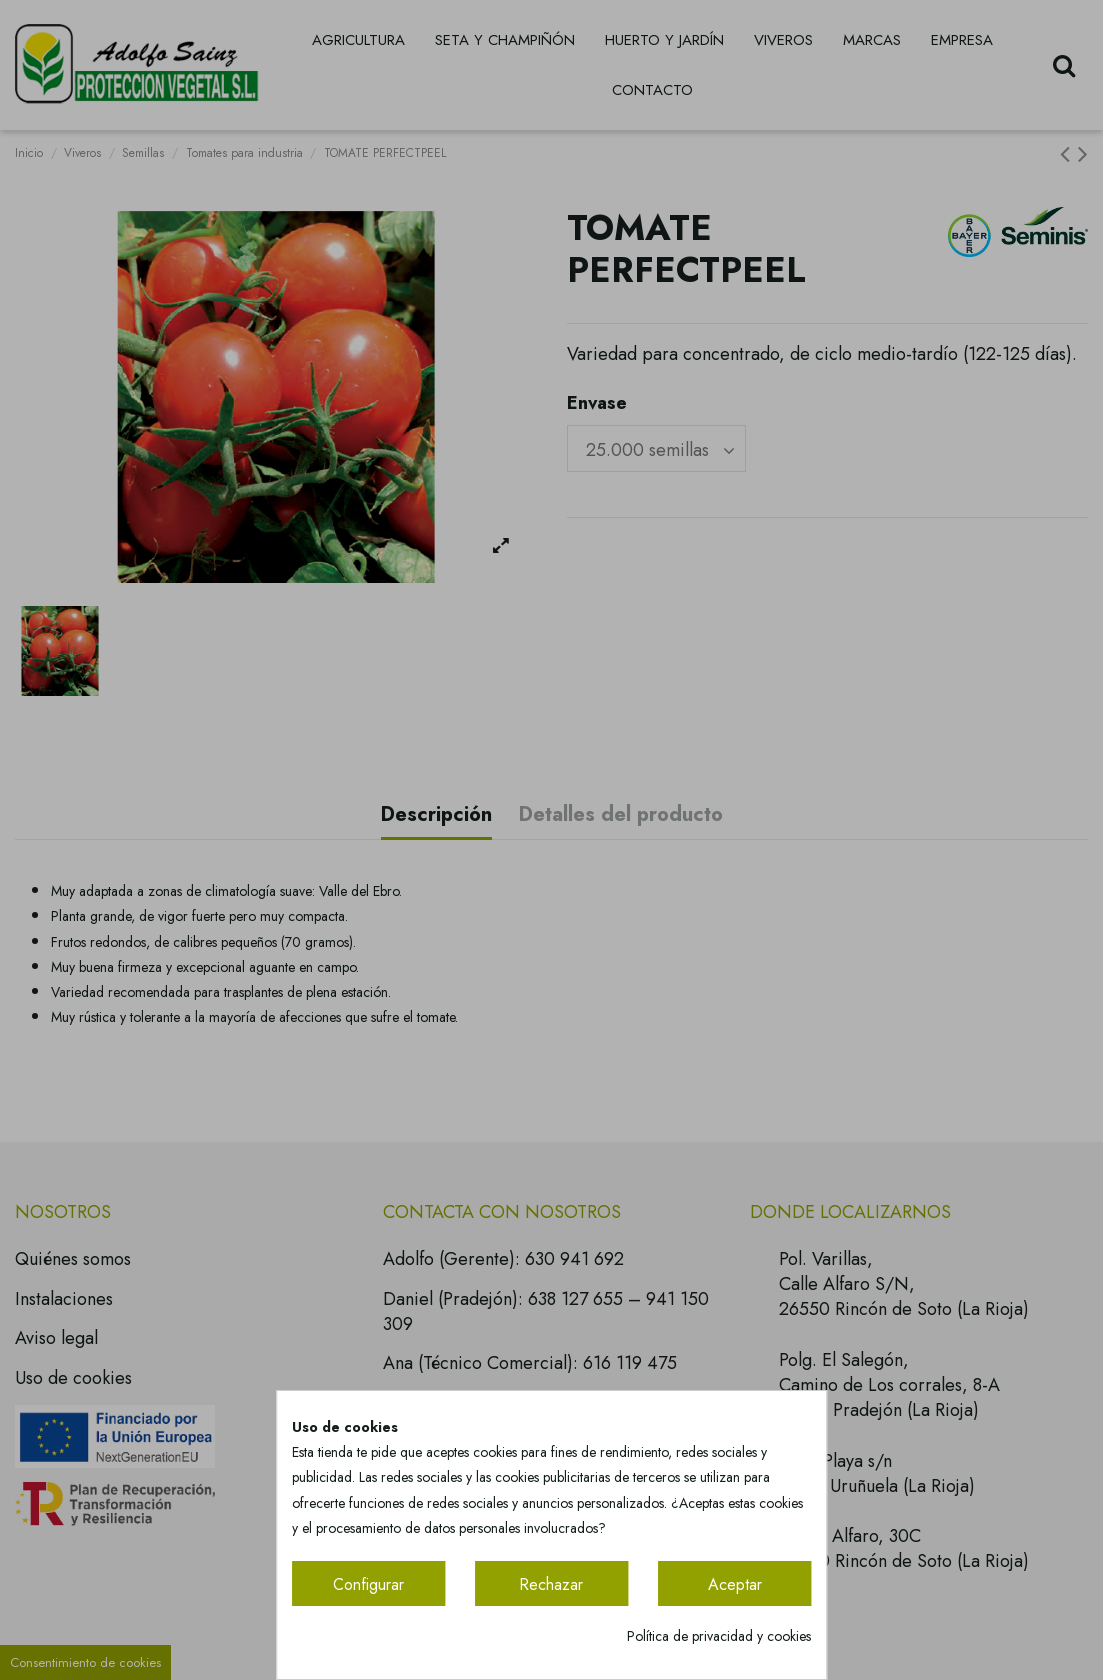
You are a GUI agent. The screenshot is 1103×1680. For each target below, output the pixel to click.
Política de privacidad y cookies (719, 1636)
